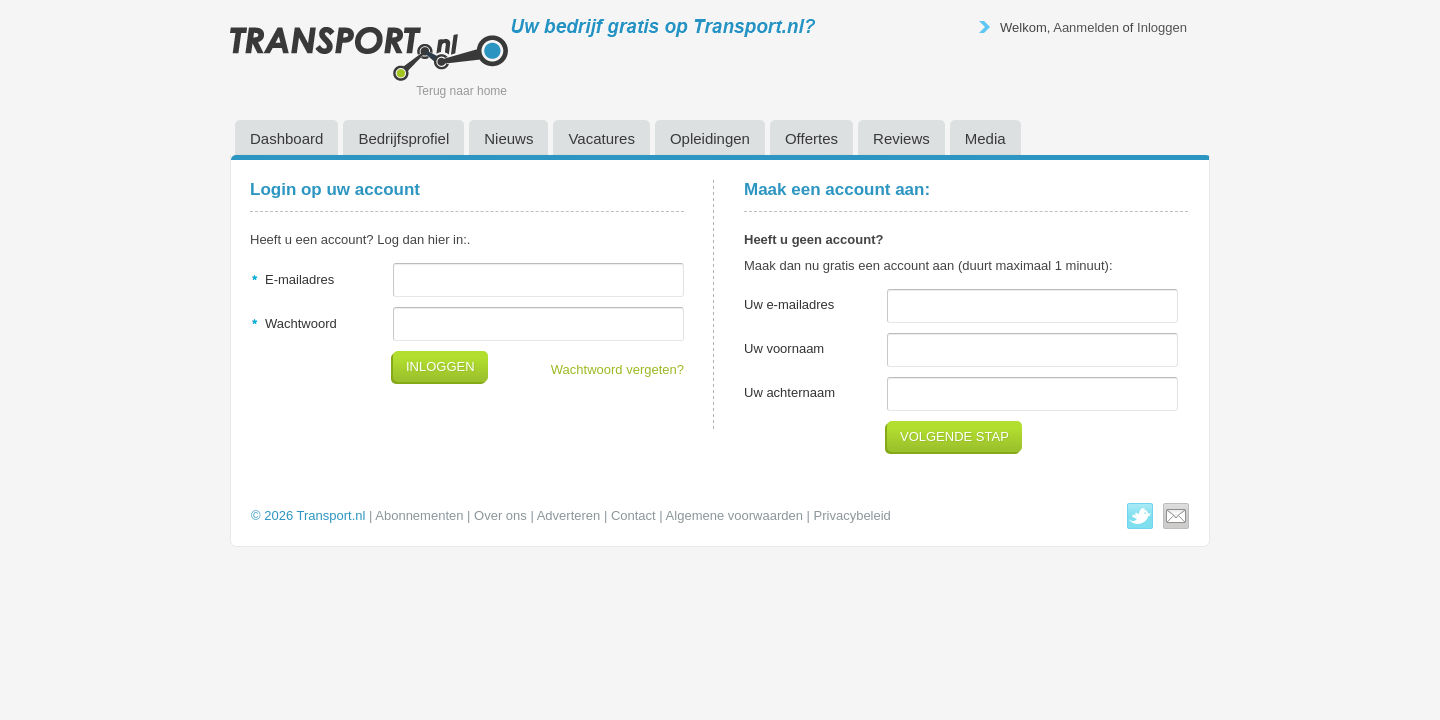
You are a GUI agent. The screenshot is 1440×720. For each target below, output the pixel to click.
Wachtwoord (301, 323)
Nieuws (508, 138)
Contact (633, 515)
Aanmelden (1086, 27)
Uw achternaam (789, 392)
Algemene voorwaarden (734, 515)
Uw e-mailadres (789, 304)
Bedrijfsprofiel (403, 138)
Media (985, 138)
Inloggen (1162, 27)
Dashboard (286, 138)
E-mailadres (299, 279)
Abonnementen (419, 515)
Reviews (901, 138)
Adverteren (569, 515)
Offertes (811, 138)
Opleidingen (710, 138)
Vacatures (601, 138)
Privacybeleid (852, 515)
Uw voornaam (784, 348)
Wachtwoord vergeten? (617, 369)
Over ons (500, 515)
